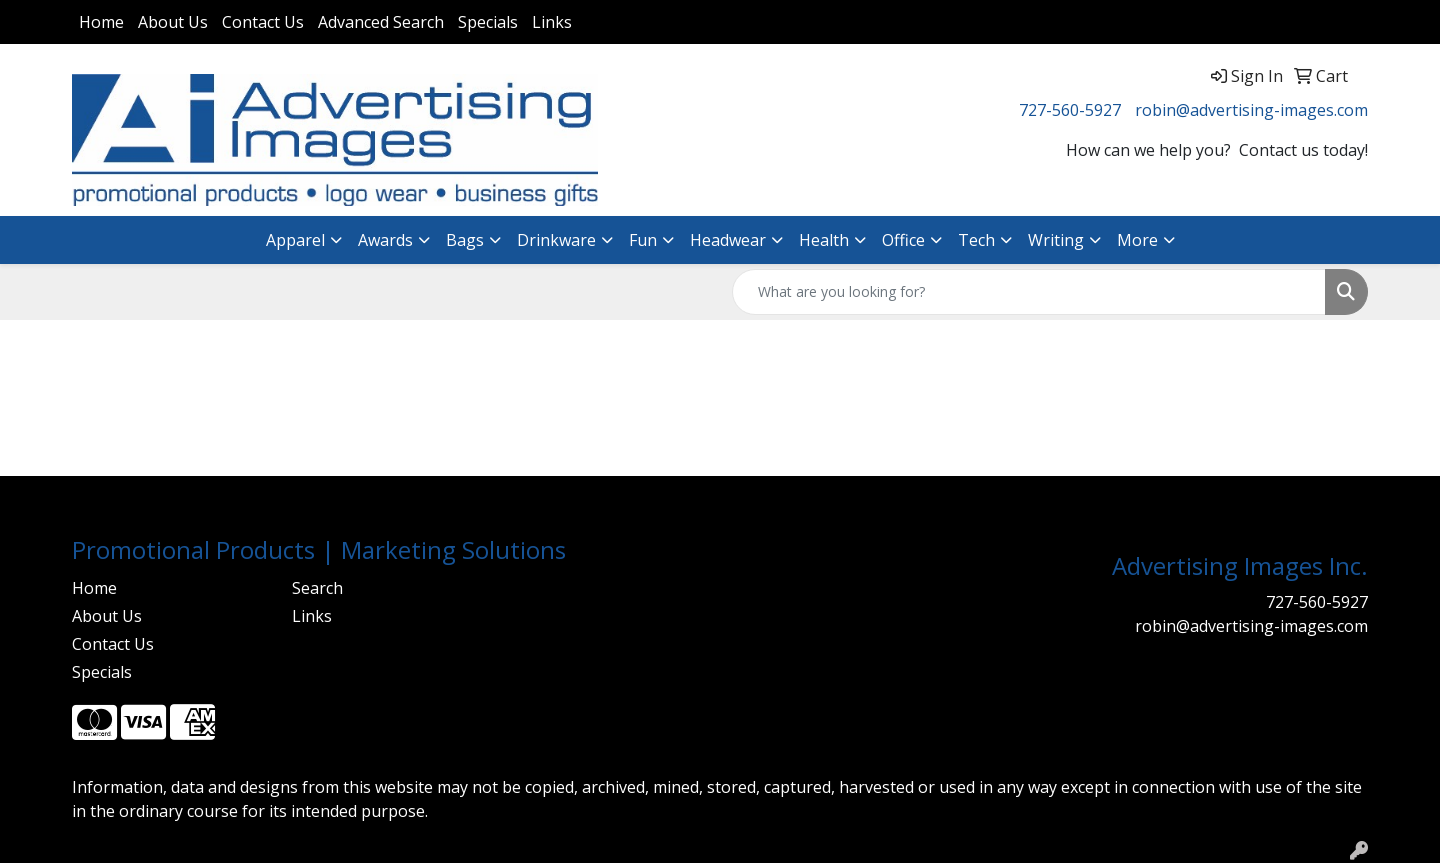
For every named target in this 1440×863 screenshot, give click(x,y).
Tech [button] (976, 240)
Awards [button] (385, 240)
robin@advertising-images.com (1251, 110)
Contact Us (263, 22)
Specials (488, 22)
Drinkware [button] (556, 240)
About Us (173, 22)
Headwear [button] (728, 240)
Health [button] (824, 240)
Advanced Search (381, 22)
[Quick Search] (1029, 292)
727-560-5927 (1070, 110)
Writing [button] (1056, 240)
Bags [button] (465, 240)
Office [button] (903, 240)
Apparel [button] (295, 240)
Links (552, 22)
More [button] (1137, 240)
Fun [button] (643, 240)
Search (317, 588)
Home (101, 22)
